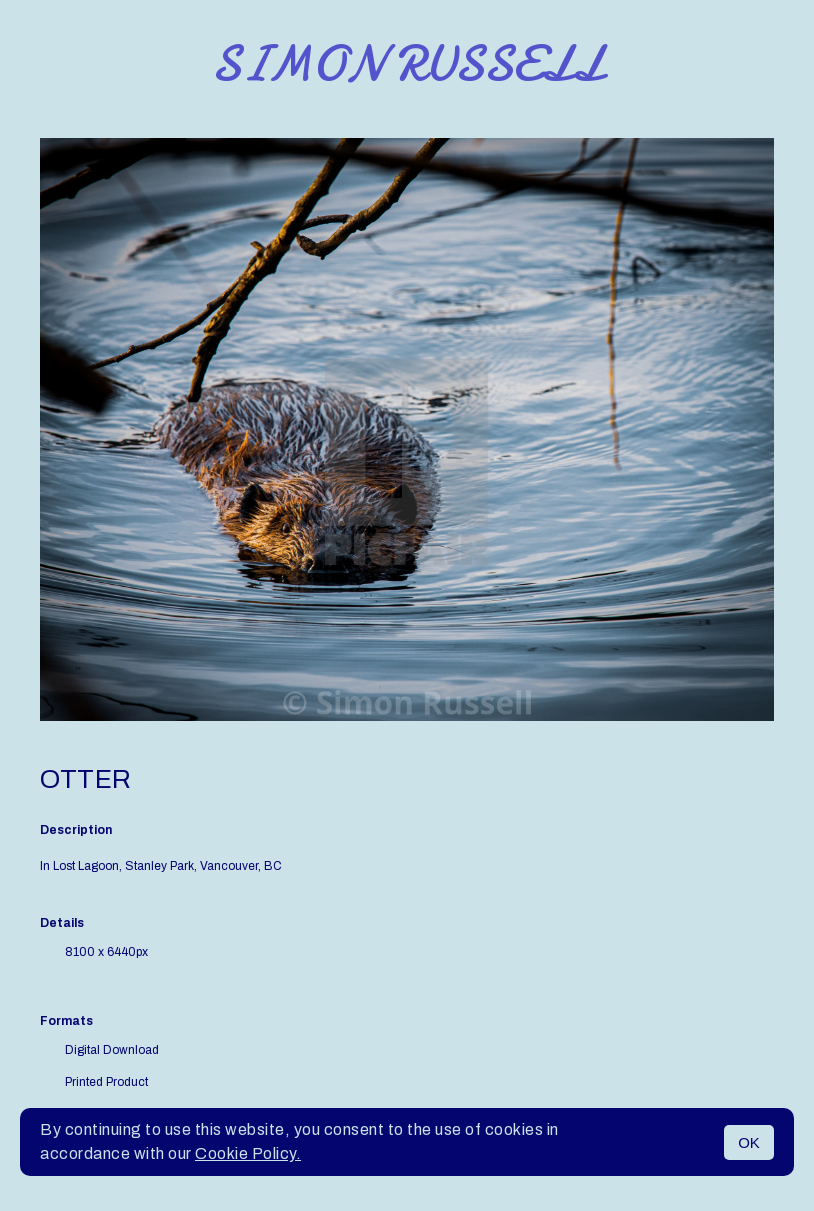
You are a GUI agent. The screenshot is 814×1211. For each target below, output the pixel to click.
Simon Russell (407, 64)
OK (749, 1142)
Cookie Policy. (248, 1153)
